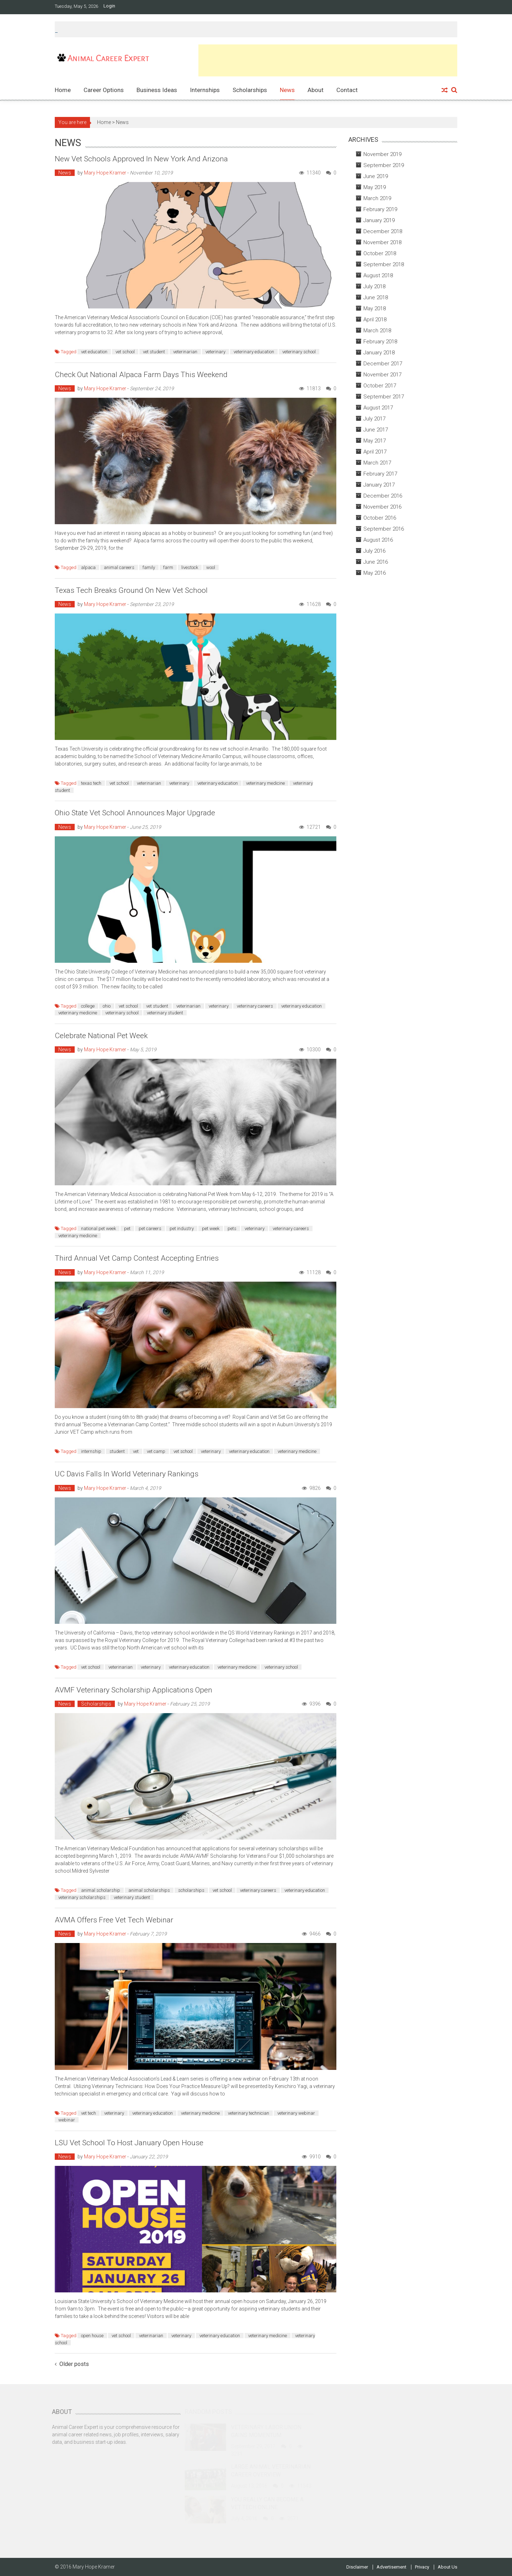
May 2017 (374, 441)
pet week (210, 1228)
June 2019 (375, 176)
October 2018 (379, 253)
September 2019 (383, 165)
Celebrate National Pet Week (101, 1035)
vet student (154, 351)
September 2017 (383, 396)
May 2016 (374, 573)
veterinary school (299, 351)
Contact (347, 89)
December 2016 (382, 496)
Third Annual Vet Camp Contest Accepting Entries (137, 1258)
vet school (125, 351)
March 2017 (377, 463)
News (287, 89)
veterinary (215, 351)
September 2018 (383, 264)
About (316, 89)
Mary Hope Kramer (105, 173)
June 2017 (375, 429)
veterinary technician (248, 2113)
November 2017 (382, 374)
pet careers (150, 1228)
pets (232, 1228)
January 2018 (379, 352)
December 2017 (382, 363)
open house (92, 2335)
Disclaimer (357, 2567)
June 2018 (375, 297)
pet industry (182, 1228)
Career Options (104, 89)
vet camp (156, 1451)
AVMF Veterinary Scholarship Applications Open (133, 1690)
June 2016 (375, 562)
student (117, 1451)
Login (109, 6)
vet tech (88, 2113)
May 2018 (374, 308)
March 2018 (377, 330)
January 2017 (379, 485)
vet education (94, 351)
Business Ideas (157, 89)
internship (91, 1451)
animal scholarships (149, 1890)
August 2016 (378, 540)
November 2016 (382, 507)
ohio (107, 1006)
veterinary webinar (296, 2113)
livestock (189, 567)
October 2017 (379, 385)
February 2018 (380, 341)
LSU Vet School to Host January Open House (129, 2142)
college (88, 1006)
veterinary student (165, 1012)
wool (210, 567)
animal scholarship (100, 1890)
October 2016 (379, 518)
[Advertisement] (327, 60)
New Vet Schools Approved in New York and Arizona (141, 159)
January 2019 (379, 220)
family (149, 567)
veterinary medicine (265, 783)
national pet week (98, 1228)
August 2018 (378, 275)
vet (136, 1451)
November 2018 (382, 242)
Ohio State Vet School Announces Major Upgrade (135, 813)
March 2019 (377, 198)
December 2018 (382, 231)
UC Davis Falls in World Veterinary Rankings (126, 1474)
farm (168, 567)
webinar (66, 2119)
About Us (447, 2567)
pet (127, 1228)
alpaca (88, 567)
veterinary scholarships (82, 1897)
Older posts (74, 2364)
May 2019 (374, 187)
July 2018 (374, 286)
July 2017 (374, 418)
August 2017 (378, 407)
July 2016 (374, 551)
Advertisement (391, 2567)
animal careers (119, 567)
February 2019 (380, 209)
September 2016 (383, 529)
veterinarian (185, 351)
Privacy (422, 2567)
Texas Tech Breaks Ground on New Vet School (131, 590)
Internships (205, 89)
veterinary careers (255, 1006)
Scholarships (250, 89)
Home (63, 89)
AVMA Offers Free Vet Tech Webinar (114, 1920)
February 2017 (380, 474)
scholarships (191, 1890)
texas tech (91, 783)
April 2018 (374, 319)
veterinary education (254, 351)
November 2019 (382, 154)
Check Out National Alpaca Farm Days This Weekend (141, 374)
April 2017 (374, 452)
